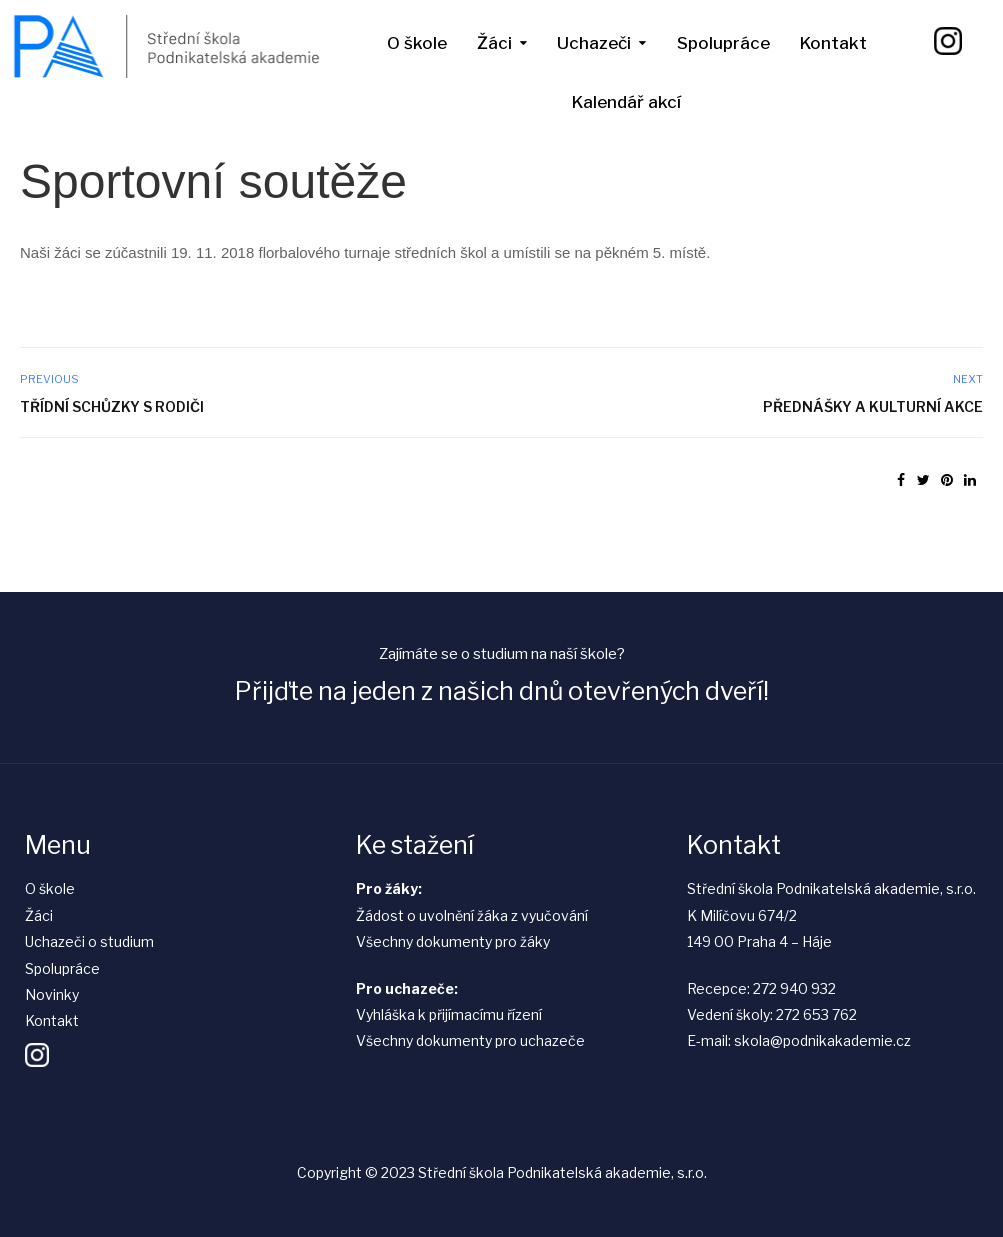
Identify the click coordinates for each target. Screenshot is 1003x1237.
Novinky (52, 994)
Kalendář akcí (626, 102)
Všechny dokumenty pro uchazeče (470, 1040)
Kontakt (833, 43)
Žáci (494, 43)
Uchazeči (594, 43)
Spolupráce (723, 43)
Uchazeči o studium (89, 941)
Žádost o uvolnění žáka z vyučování (472, 915)
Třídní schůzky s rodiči (112, 406)
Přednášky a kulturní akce (873, 406)
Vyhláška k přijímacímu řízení (449, 1014)
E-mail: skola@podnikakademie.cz (799, 1040)
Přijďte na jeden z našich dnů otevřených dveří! (502, 691)
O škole (417, 43)
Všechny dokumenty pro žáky (453, 941)
